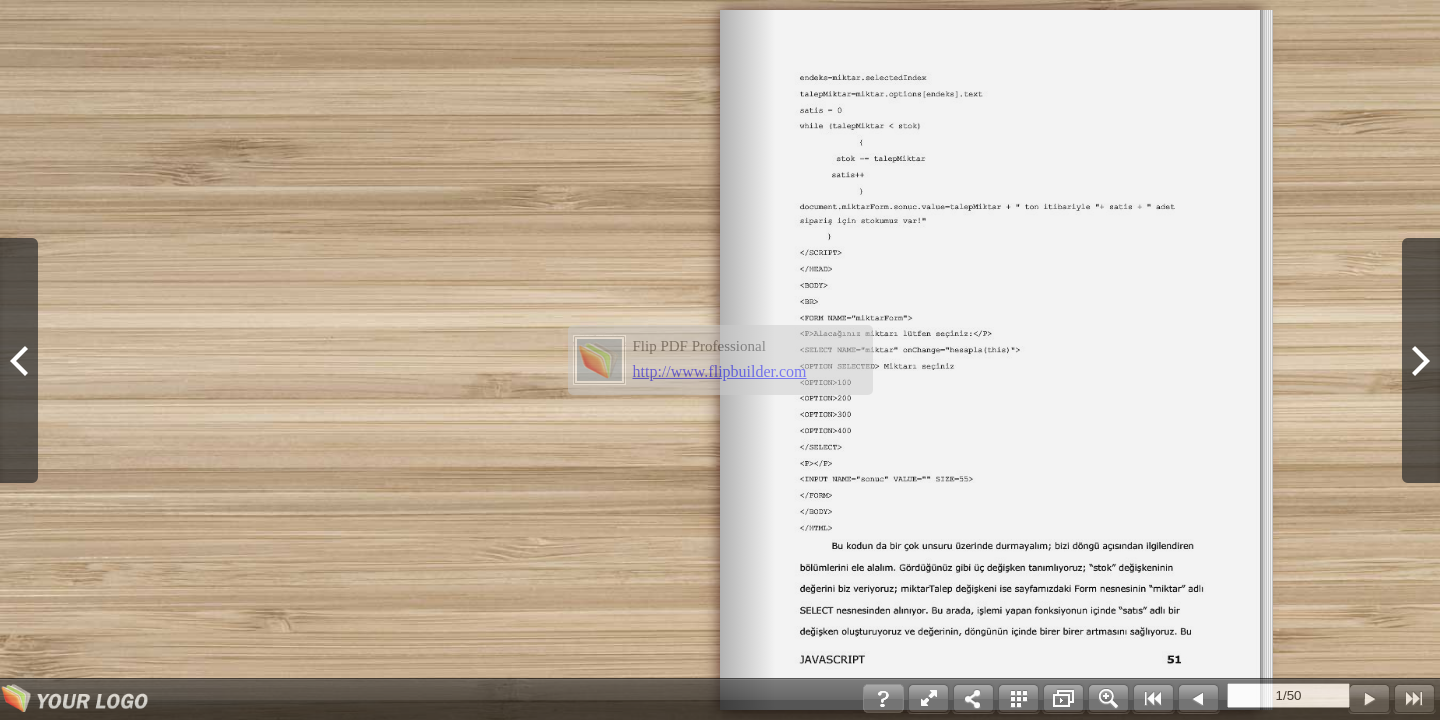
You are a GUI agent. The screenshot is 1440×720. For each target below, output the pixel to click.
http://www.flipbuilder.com (720, 371)
